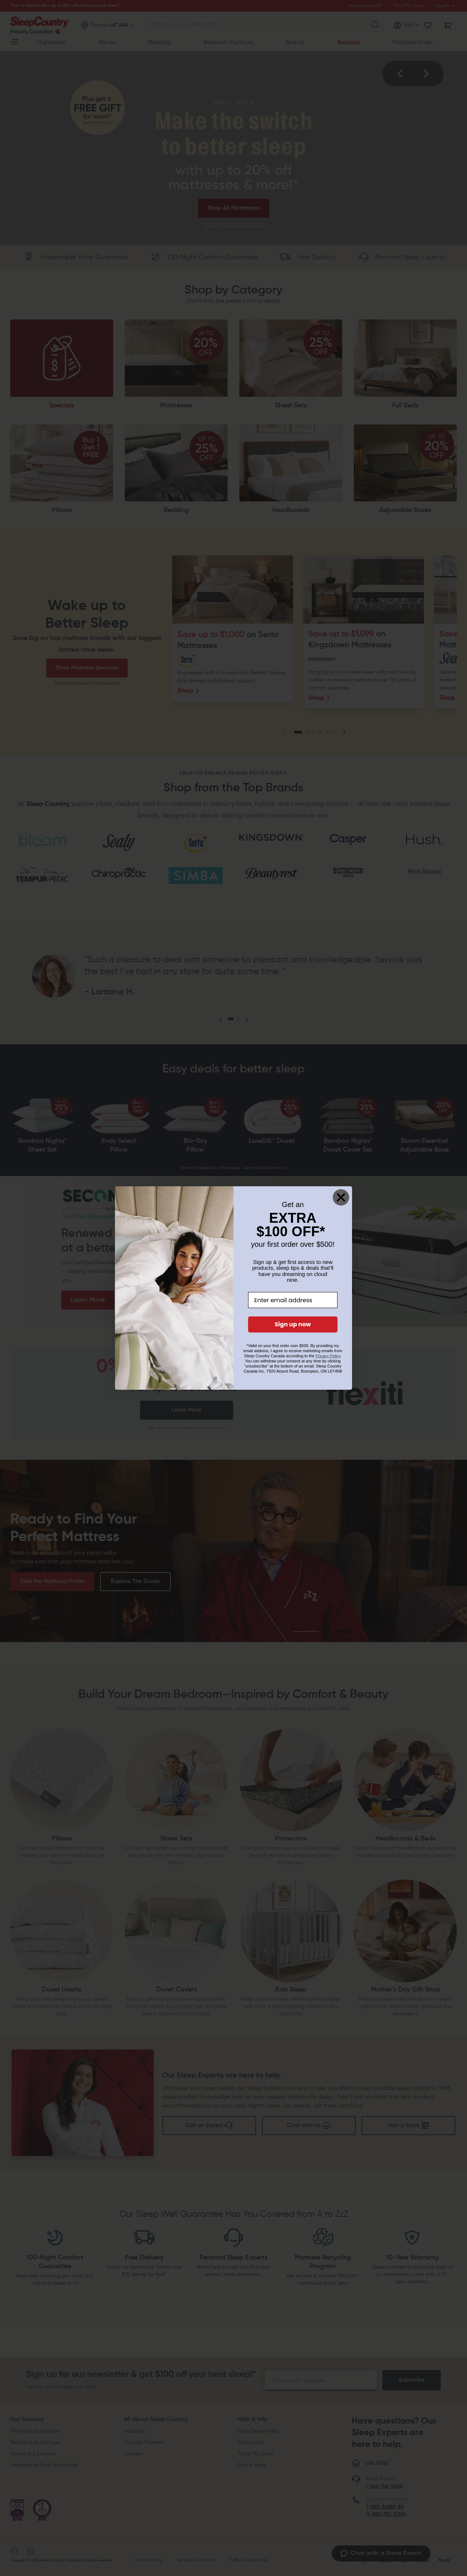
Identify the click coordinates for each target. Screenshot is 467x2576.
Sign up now (293, 1324)
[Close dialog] (341, 1197)
